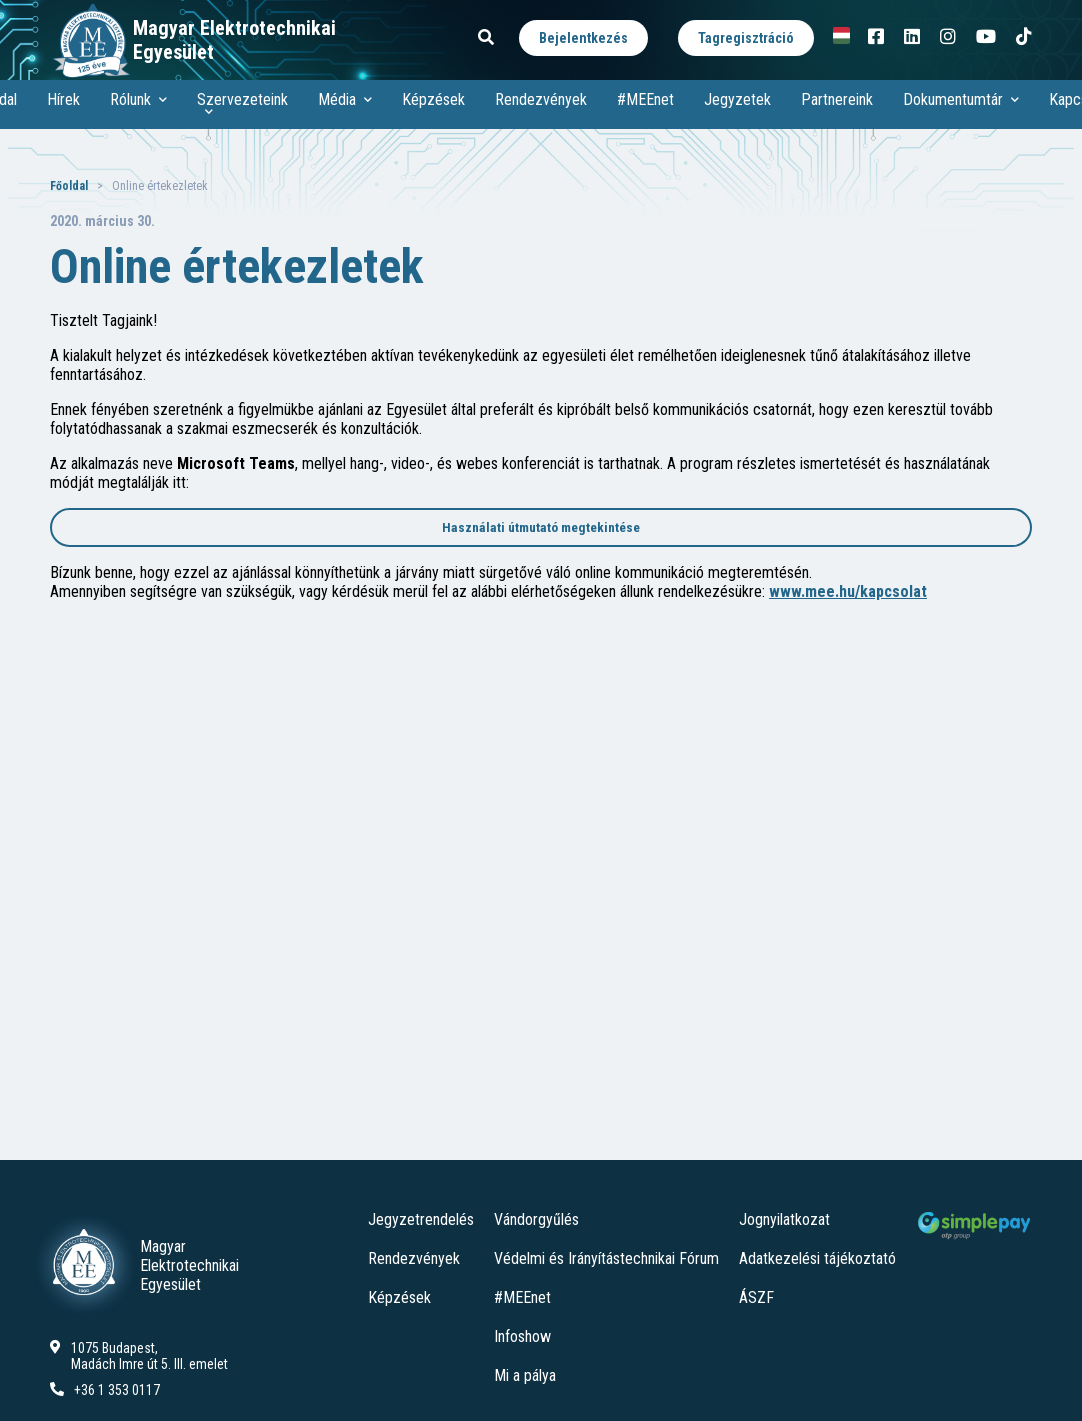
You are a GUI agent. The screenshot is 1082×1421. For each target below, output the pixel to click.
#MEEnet (645, 99)
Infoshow (522, 1336)
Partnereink (837, 99)
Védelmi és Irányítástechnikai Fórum (606, 1258)
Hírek (63, 99)
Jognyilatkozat (784, 1219)
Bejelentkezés (583, 38)
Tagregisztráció (746, 38)
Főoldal (69, 186)
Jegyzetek (737, 99)
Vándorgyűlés (536, 1219)
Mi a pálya (525, 1375)
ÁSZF (756, 1297)
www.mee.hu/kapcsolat (848, 591)
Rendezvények (541, 99)
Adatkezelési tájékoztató (817, 1258)
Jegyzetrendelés (421, 1219)
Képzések (433, 99)
